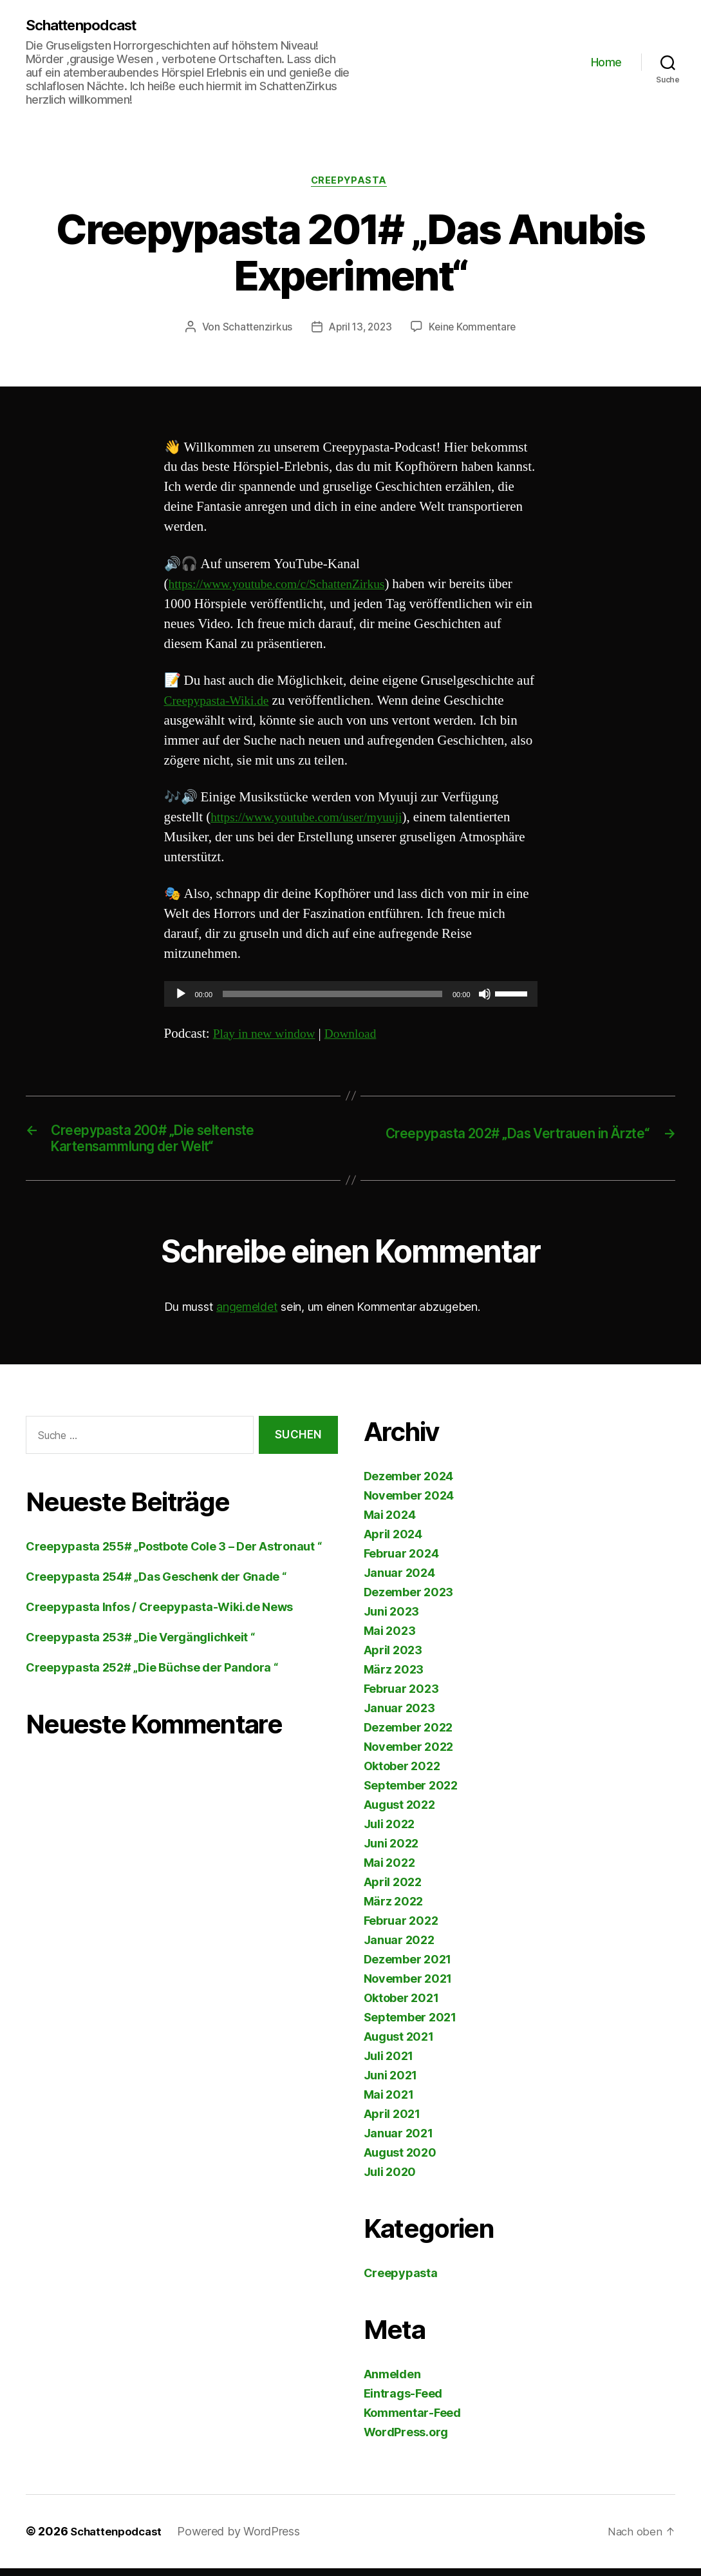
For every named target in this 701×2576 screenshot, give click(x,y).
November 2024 (409, 1504)
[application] (350, 997)
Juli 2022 (389, 1832)
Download (360, 1036)
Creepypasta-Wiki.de (221, 703)
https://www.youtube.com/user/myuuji (314, 820)
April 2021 (392, 2122)
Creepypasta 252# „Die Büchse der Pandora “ (152, 1676)
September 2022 (411, 1793)
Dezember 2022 (408, 1735)
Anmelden (392, 2382)
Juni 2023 (392, 1620)
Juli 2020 (390, 2180)
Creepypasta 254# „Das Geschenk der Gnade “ (156, 1585)
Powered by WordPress (244, 2539)
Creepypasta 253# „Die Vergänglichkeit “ (140, 1645)
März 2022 (394, 1909)
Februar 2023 (401, 1697)
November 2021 (408, 1987)
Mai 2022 (389, 1871)
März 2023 (394, 1677)
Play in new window (268, 1036)
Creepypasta (350, 183)
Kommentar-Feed (412, 2421)
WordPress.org (406, 2440)
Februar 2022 (401, 1929)
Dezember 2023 (409, 1600)
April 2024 (393, 1542)
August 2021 (399, 2045)
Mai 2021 (389, 2103)
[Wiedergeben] (180, 997)
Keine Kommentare (474, 330)
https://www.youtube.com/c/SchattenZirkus (286, 587)
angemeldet (246, 1315)
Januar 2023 (399, 1716)
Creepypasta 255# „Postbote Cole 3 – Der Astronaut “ (173, 1554)
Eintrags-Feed (403, 2402)
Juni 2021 (391, 2083)
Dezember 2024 (409, 1484)
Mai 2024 (390, 1523)
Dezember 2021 (408, 1967)
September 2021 (410, 2025)
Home (606, 63)
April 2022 (393, 1890)
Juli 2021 (389, 2064)
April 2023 (393, 1658)
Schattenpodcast (86, 25)
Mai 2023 (390, 1639)
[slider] (332, 997)
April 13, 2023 (359, 330)
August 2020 (400, 2161)
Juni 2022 (391, 1851)
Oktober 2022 (402, 1774)
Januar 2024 (399, 1581)
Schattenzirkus (254, 330)
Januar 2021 (398, 2141)
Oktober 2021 (401, 2006)
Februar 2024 (401, 1562)
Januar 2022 (399, 1948)
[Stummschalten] (484, 997)
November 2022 (409, 1755)
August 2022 (399, 1813)
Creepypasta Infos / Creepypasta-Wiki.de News (159, 1615)
